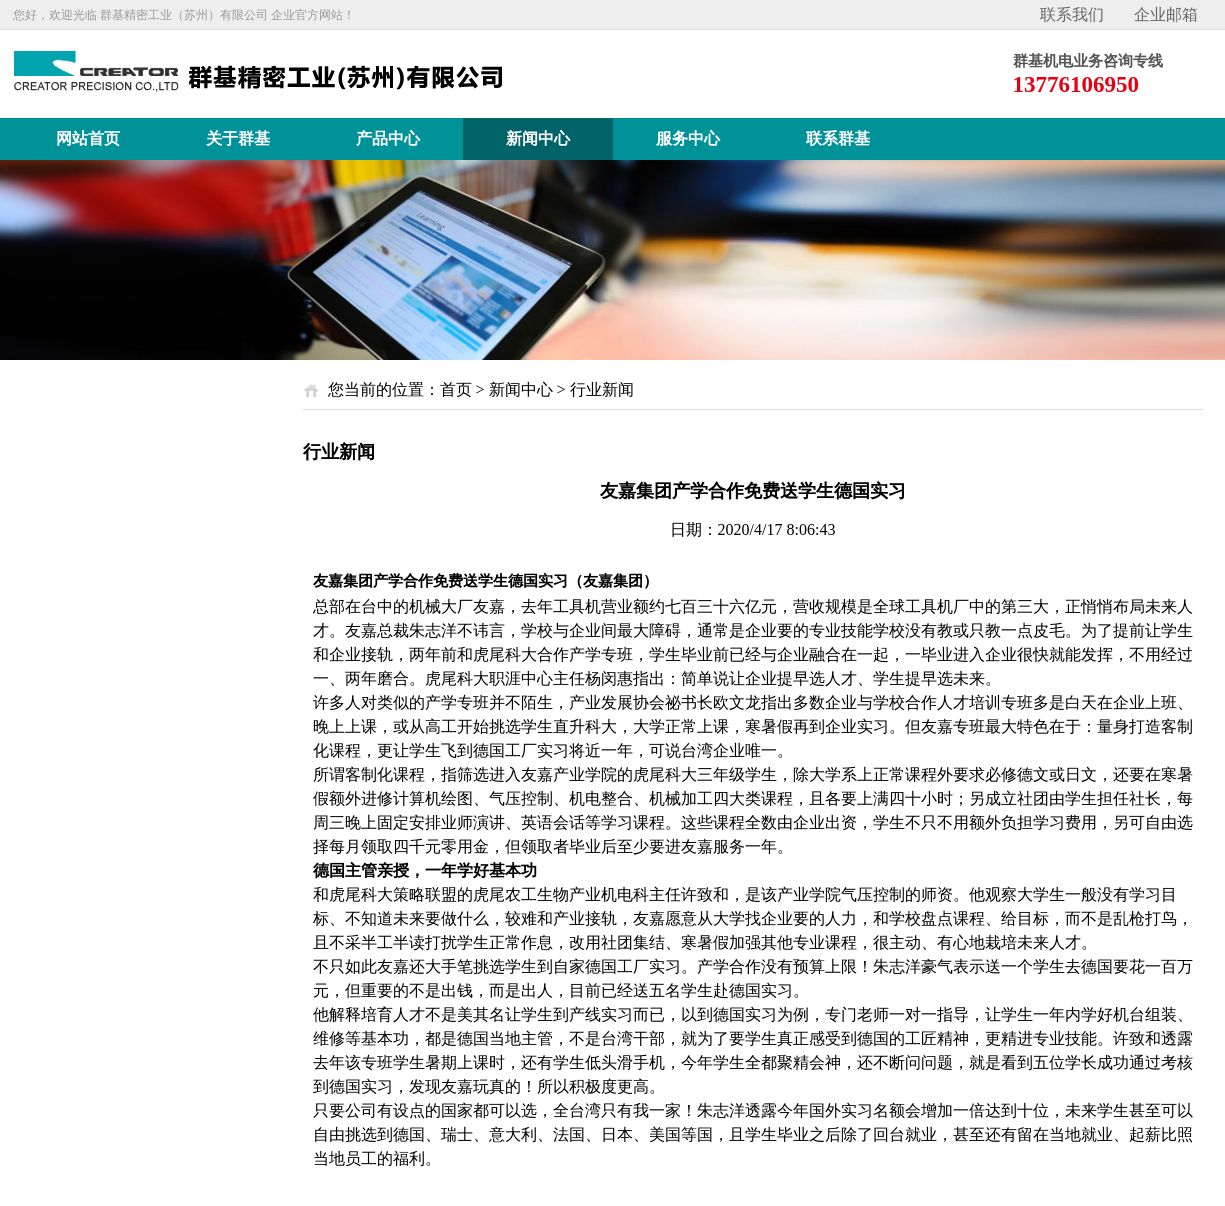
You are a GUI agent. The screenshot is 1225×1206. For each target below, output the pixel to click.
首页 (456, 389)
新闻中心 (521, 389)
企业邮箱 (1166, 14)
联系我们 (1072, 14)
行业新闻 (602, 389)
